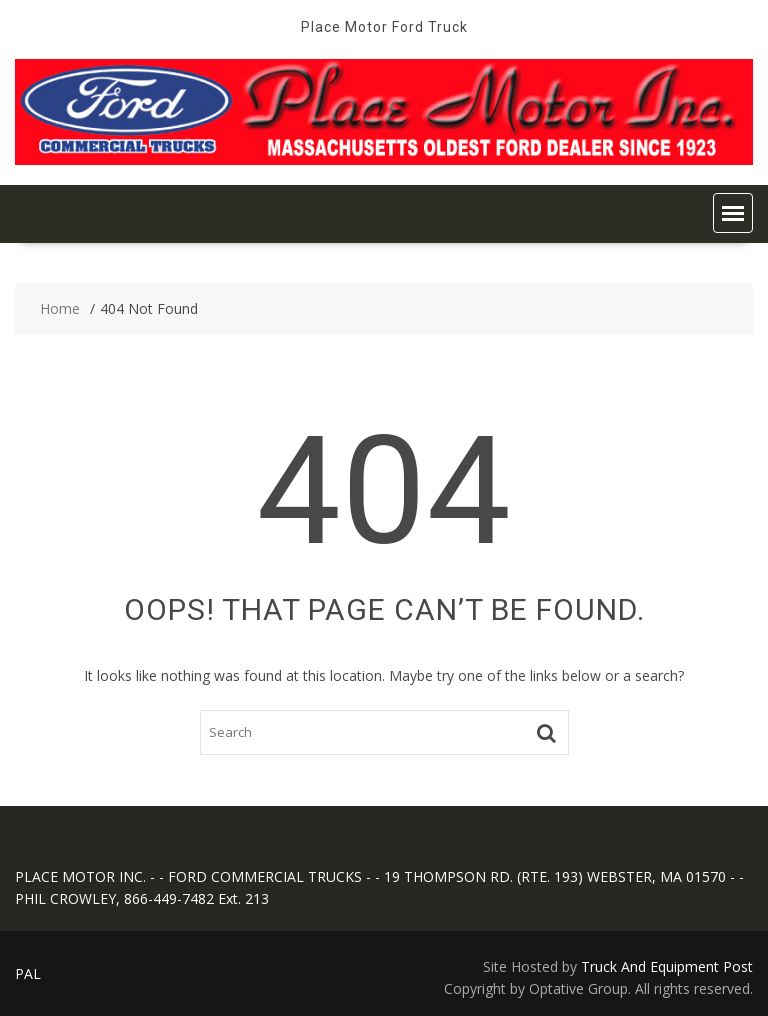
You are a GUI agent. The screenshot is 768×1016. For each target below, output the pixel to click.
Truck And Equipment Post (667, 966)
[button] (733, 213)
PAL (28, 973)
